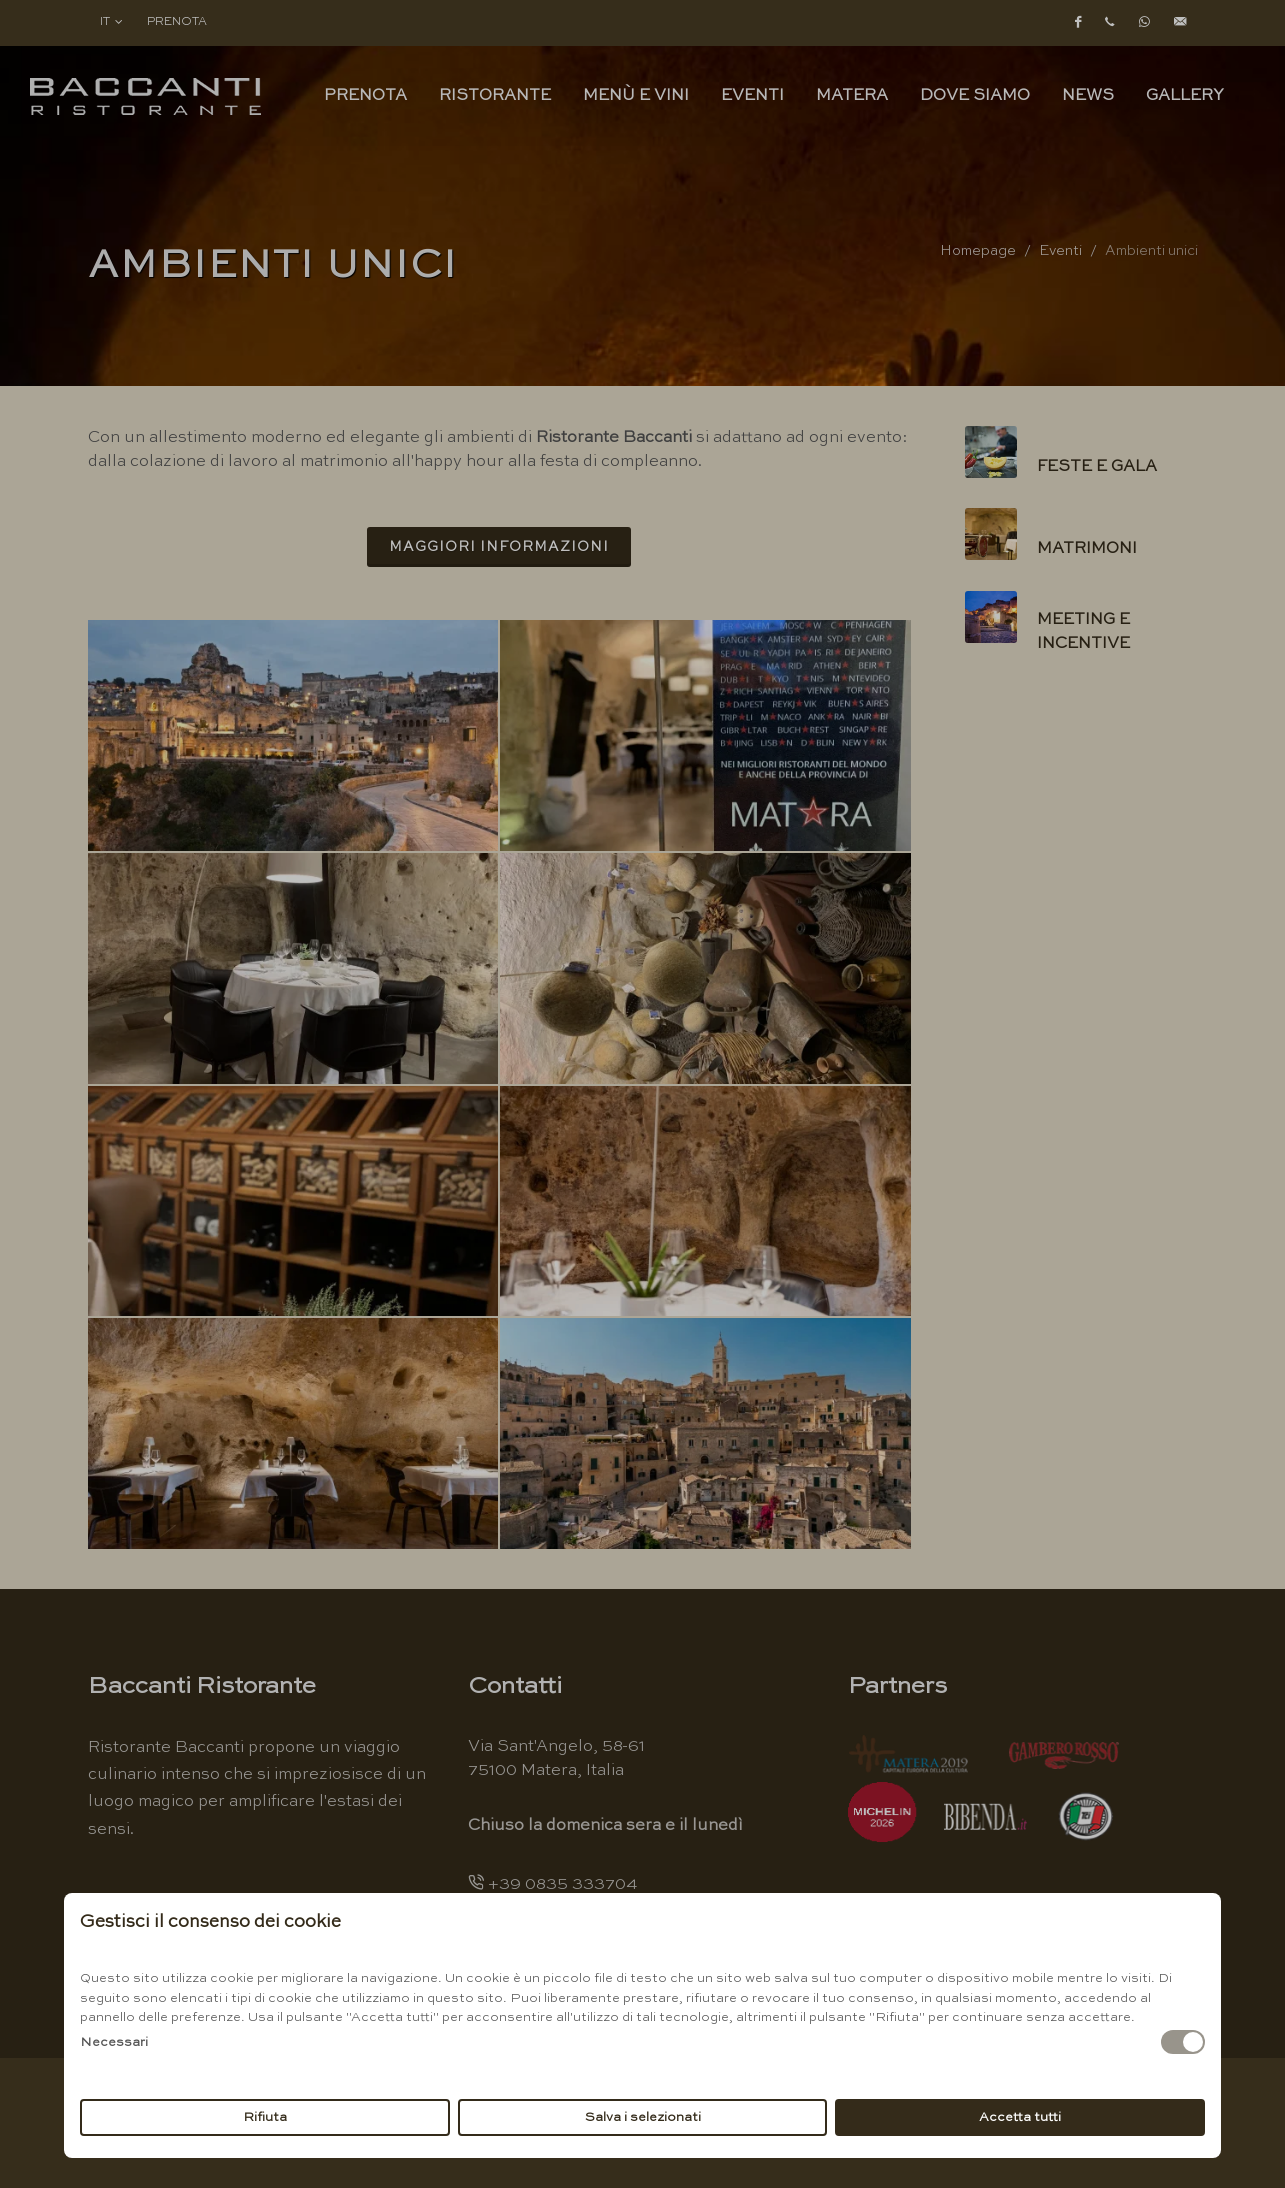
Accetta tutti (1020, 2117)
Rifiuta (265, 2117)
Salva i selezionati (643, 2117)
